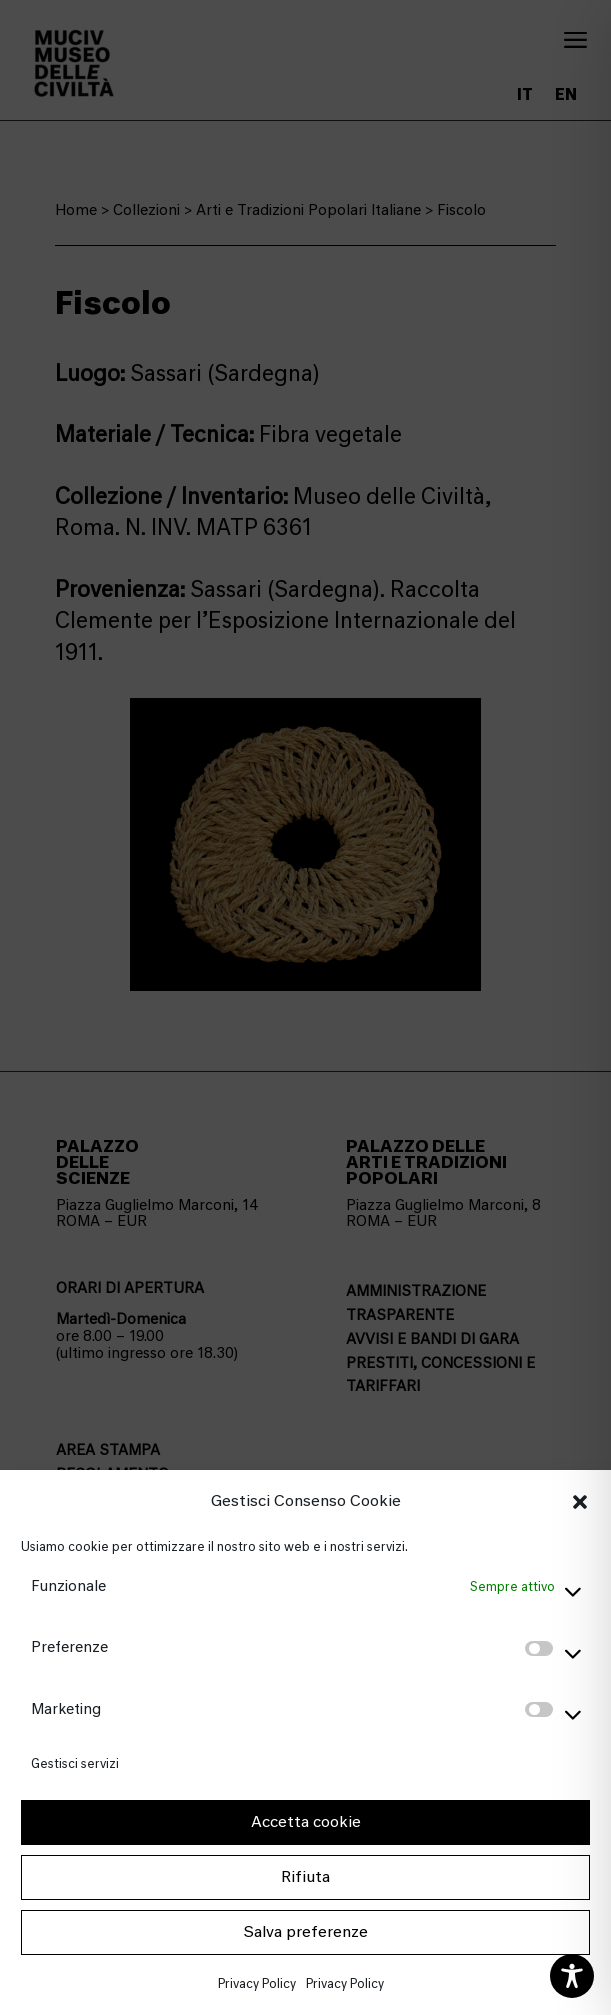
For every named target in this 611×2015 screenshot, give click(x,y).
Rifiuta (305, 1877)
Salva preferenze (305, 1932)
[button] (580, 1502)
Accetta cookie (306, 1822)
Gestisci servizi (75, 1763)
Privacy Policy (257, 1983)
